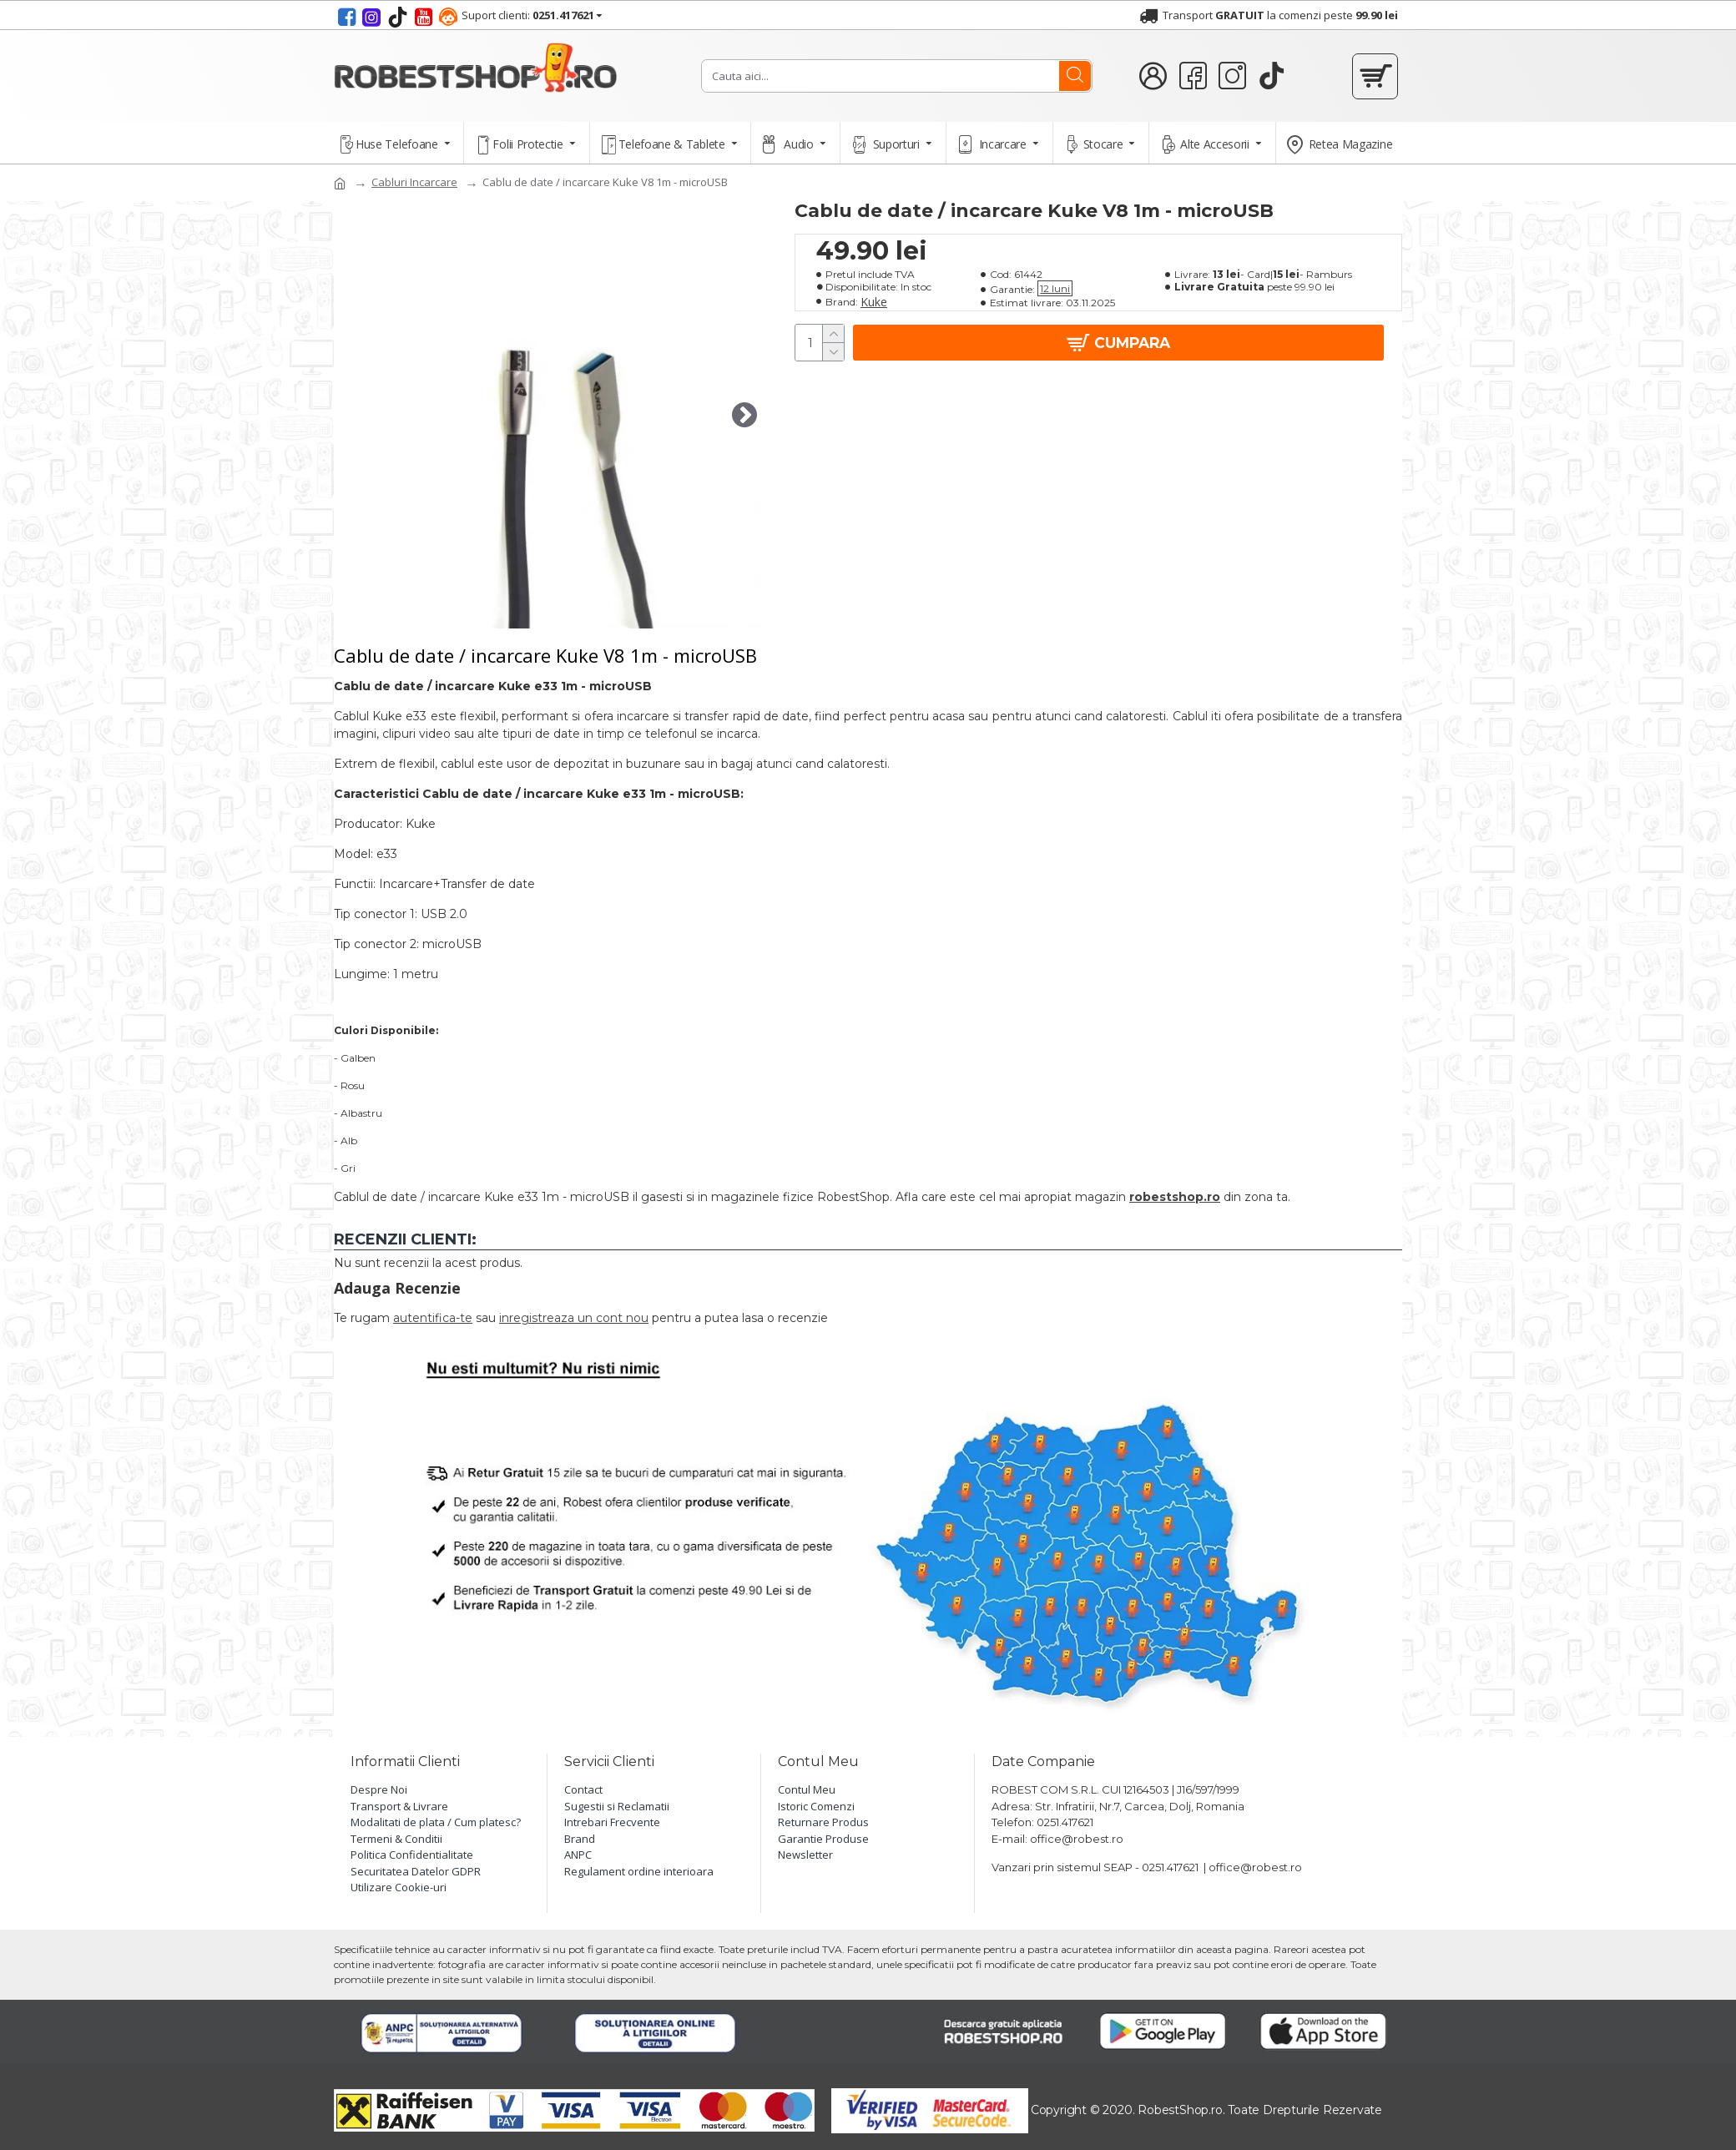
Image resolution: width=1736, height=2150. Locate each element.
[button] (744, 415)
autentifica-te (432, 1317)
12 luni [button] (1055, 288)
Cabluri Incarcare (414, 181)
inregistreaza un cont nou (573, 1317)
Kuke (873, 302)
